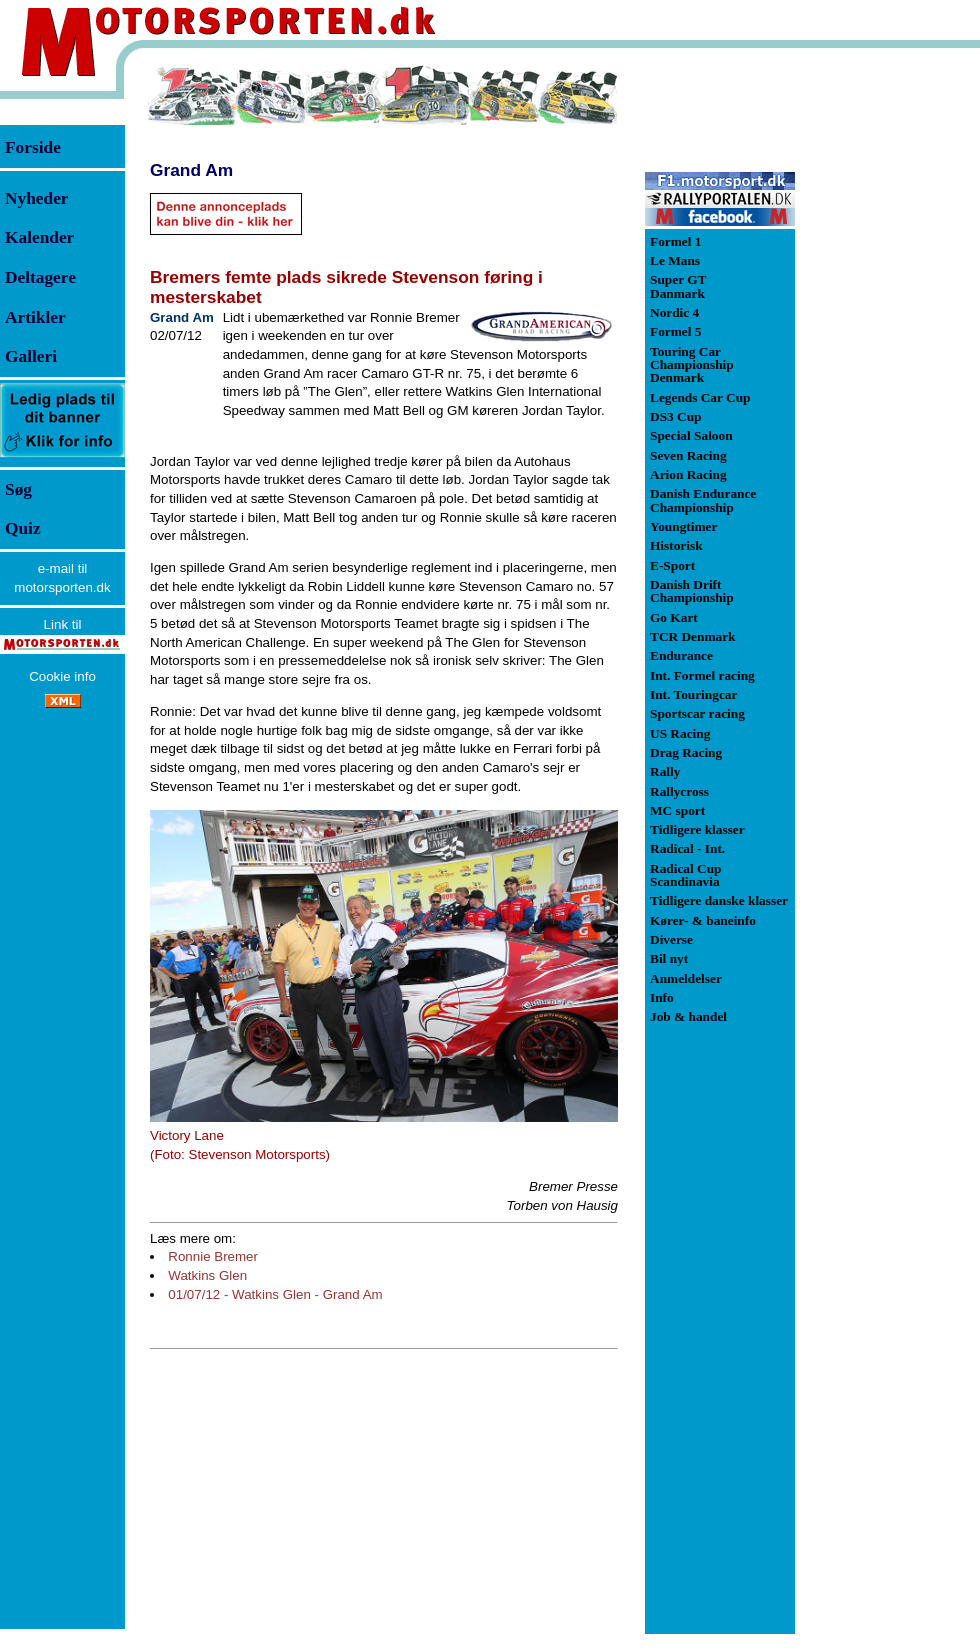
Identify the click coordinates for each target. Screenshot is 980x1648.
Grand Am (191, 170)
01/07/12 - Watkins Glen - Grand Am (275, 1294)
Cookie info (62, 676)
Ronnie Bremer (213, 1256)
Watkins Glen (207, 1275)
